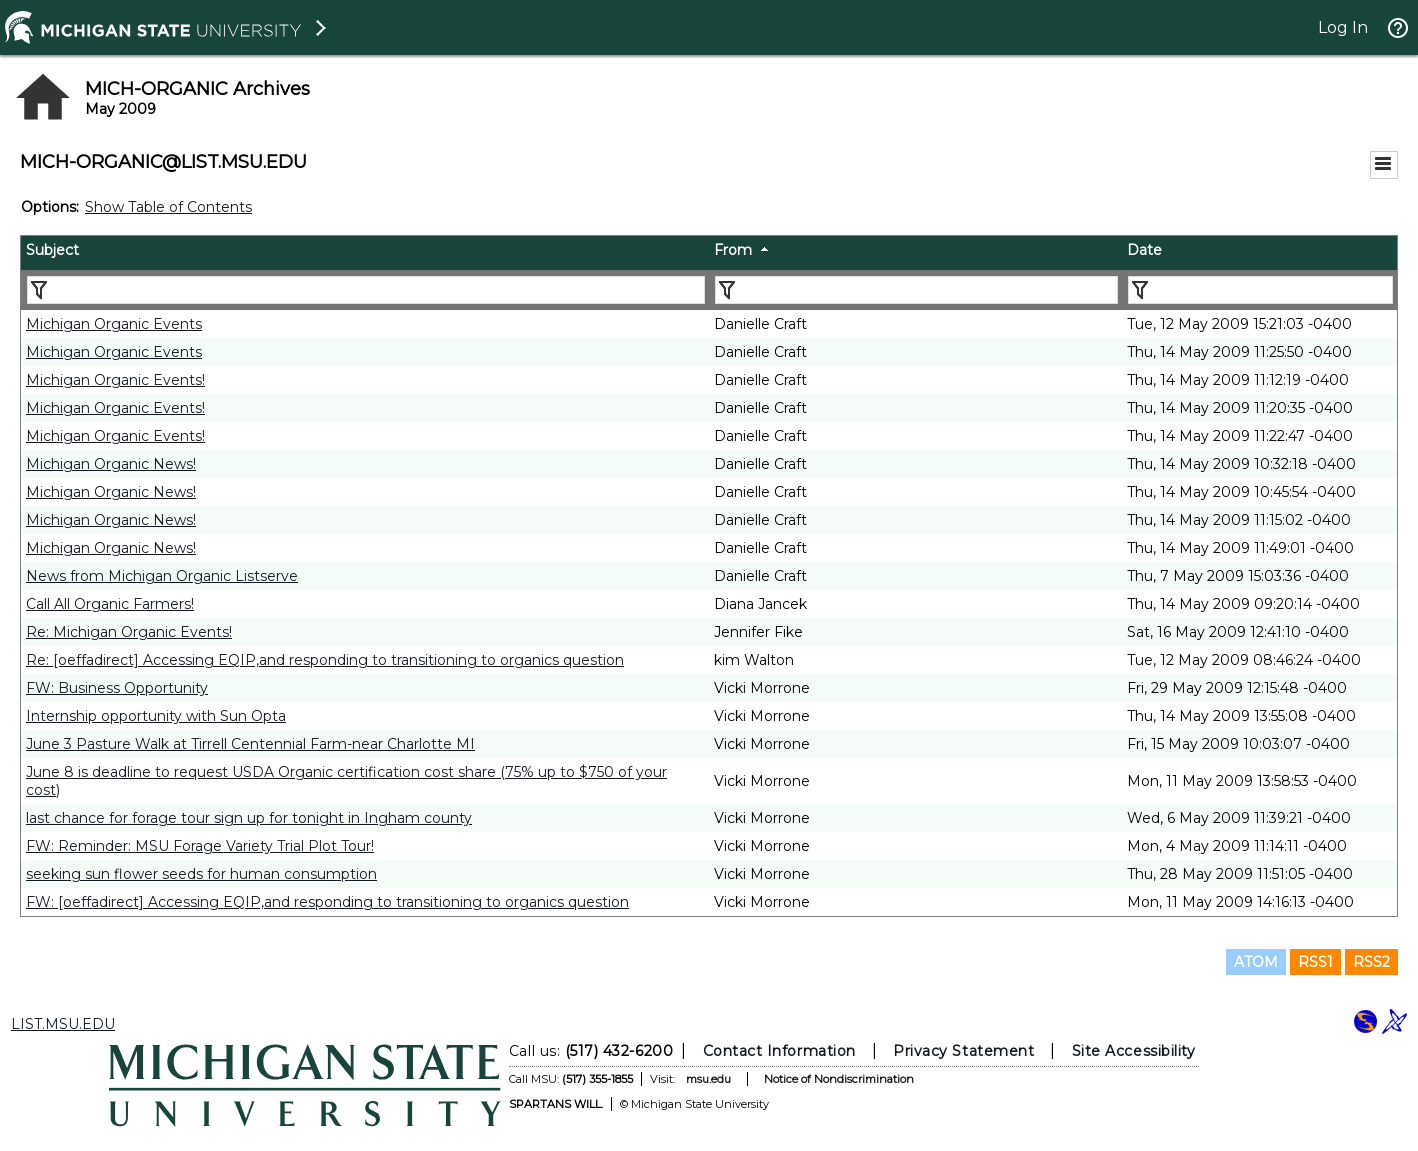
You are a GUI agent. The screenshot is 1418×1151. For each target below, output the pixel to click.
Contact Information (779, 1051)
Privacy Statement (963, 1051)
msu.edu (708, 1079)
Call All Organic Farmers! (110, 604)
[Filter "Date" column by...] (1260, 290)
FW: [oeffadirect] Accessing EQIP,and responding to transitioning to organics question (327, 902)
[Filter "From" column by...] (916, 290)
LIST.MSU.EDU (63, 1024)
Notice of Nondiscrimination (839, 1079)
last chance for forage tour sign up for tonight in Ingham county (249, 818)
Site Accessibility (1134, 1051)
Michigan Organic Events (114, 324)
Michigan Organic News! (111, 464)
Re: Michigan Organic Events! (129, 632)
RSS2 (1371, 962)
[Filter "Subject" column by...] (366, 290)
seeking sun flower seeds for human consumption (201, 874)
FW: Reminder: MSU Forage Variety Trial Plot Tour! (200, 846)
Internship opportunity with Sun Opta (156, 716)
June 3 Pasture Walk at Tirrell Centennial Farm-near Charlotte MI (250, 744)
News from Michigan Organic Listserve (162, 576)
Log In (1343, 27)
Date (1144, 250)
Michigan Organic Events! (115, 380)
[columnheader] (365, 253)
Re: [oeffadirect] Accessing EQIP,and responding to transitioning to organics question (325, 660)
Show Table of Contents (168, 207)
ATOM (1256, 962)
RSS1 (1315, 962)
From (733, 250)
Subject (52, 250)
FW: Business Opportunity (117, 688)
